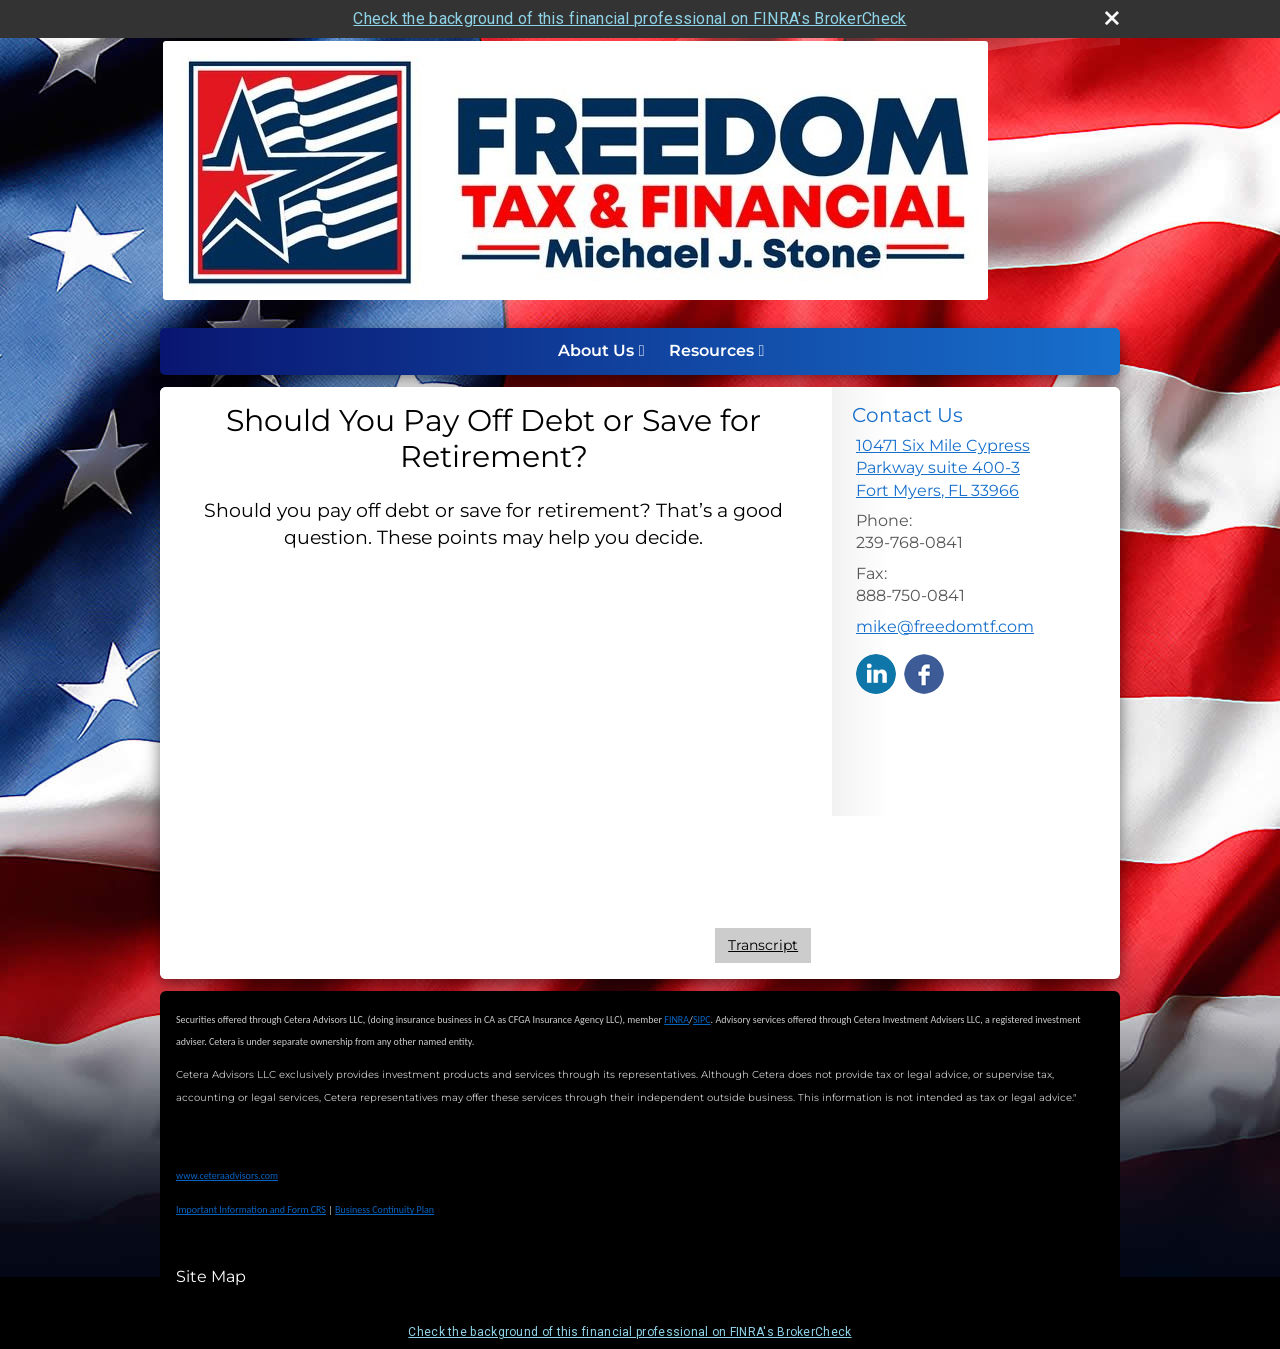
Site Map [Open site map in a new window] (211, 1276)
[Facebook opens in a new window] (924, 672)
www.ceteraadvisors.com (227, 1175)
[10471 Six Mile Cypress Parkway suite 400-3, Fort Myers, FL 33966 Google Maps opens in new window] (976, 468)
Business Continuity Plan (384, 1209)
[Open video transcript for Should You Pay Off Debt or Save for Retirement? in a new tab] (763, 945)
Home (525, 351)
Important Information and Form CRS (251, 1209)
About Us (596, 350)
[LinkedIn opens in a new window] (876, 672)
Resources (711, 350)
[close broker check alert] (1112, 18)
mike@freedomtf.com (945, 626)
